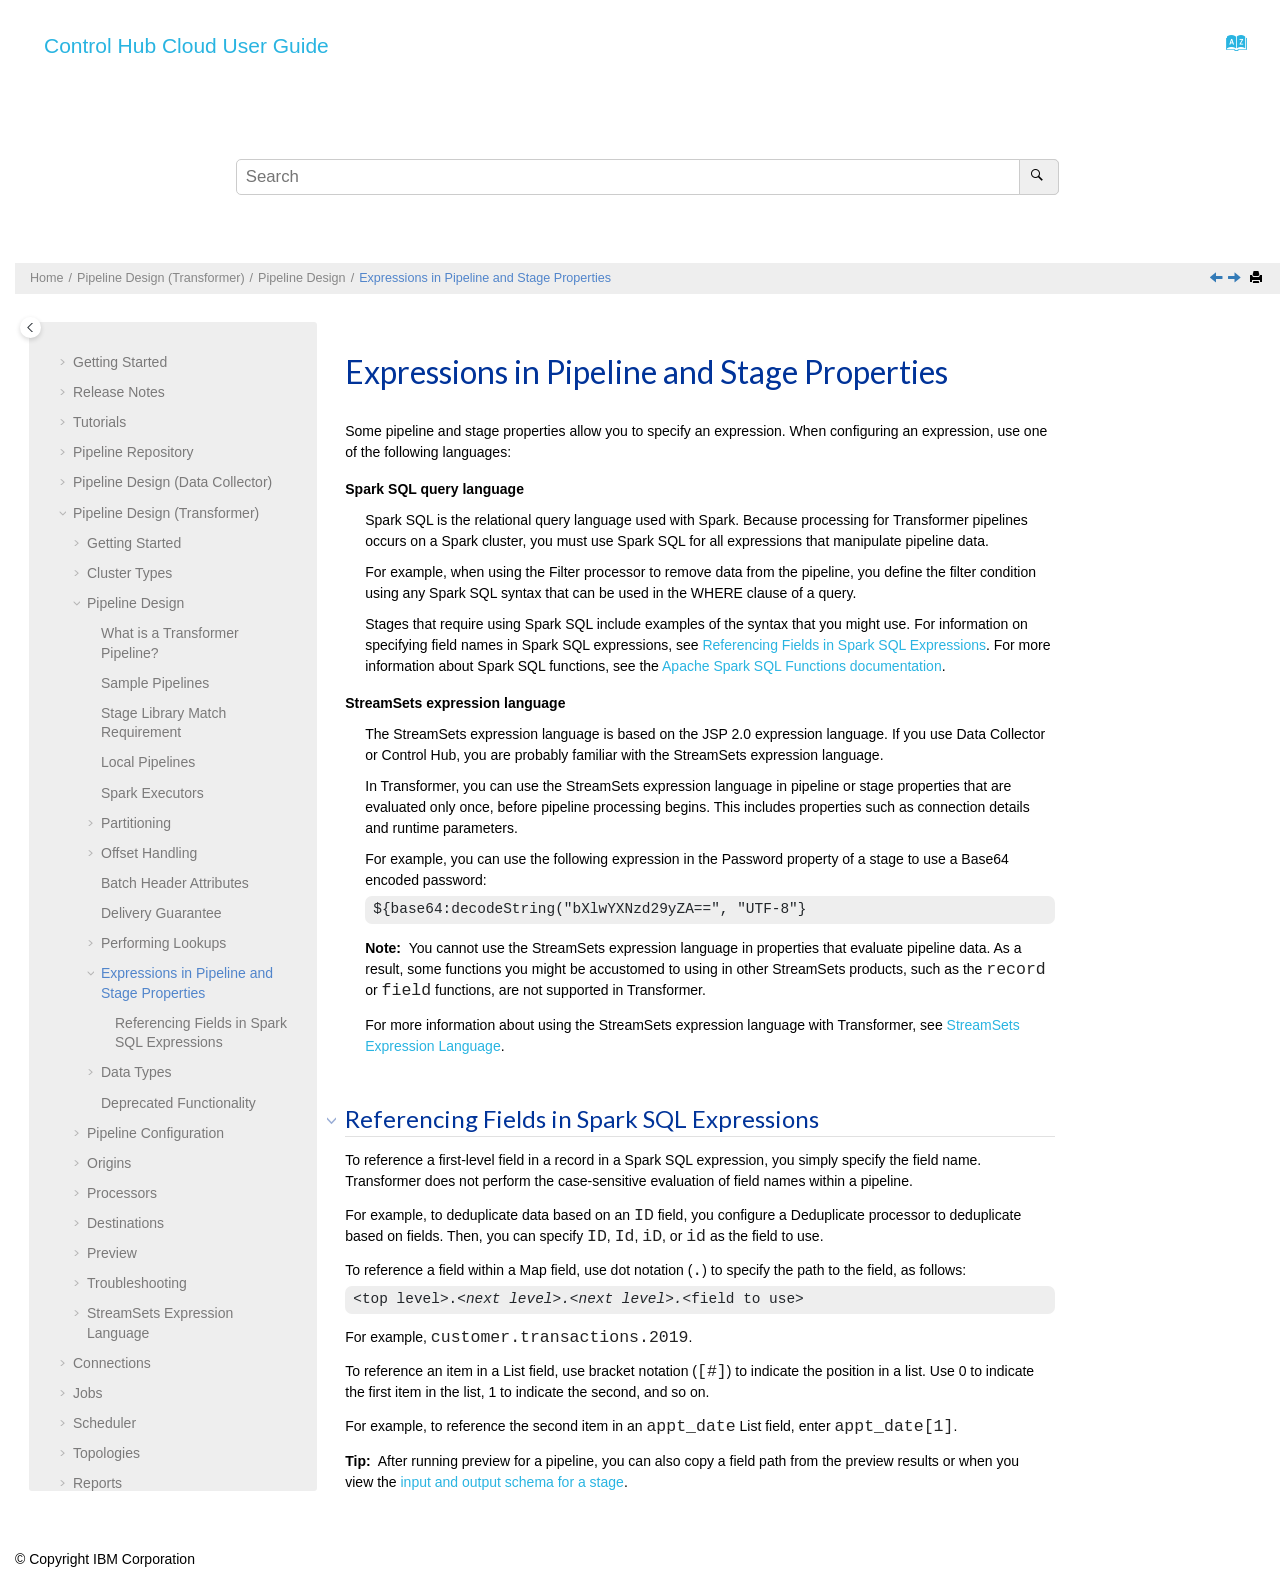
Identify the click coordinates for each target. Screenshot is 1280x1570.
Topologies (106, 1177)
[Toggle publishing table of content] (30, 327)
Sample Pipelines (155, 407)
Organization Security (140, 1418)
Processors (122, 917)
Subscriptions (115, 1237)
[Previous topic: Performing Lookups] (1218, 279)
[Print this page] (1258, 278)
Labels (93, 1358)
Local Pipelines (148, 486)
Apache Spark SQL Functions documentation (802, 666)
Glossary (100, 1448)
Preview (112, 977)
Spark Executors (152, 517)
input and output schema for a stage (512, 1482)
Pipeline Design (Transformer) (161, 278)
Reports (97, 1207)
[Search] (1038, 177)
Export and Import (128, 1388)
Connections (112, 1087)
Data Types (136, 796)
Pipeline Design (302, 278)
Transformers (114, 1298)
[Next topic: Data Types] (1236, 279)
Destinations (125, 947)
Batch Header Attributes (175, 607)
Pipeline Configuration (155, 857)
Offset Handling (149, 577)
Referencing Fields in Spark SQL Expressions (844, 645)
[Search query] (647, 177)
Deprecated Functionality (178, 827)
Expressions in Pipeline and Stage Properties (485, 278)
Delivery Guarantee (161, 637)
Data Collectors (121, 1267)
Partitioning (136, 547)
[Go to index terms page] (1230, 48)
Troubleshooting (137, 1007)
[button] (79, 328)
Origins (109, 887)
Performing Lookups (163, 667)
